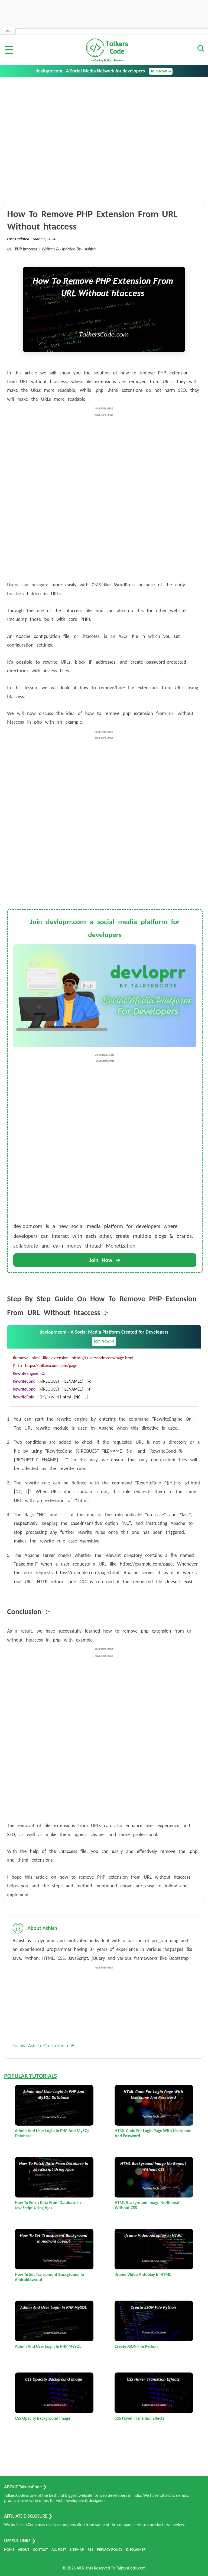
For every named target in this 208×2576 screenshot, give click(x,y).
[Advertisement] (104, 118)
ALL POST (58, 2549)
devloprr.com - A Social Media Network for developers (104, 71)
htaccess (30, 249)
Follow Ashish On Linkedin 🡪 (43, 2046)
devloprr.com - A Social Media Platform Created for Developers (104, 1337)
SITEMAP (77, 2549)
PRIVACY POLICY (109, 2549)
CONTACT (40, 2549)
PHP (18, 249)
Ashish (90, 249)
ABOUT (23, 2549)
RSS (90, 2549)
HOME (9, 2549)
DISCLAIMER (136, 2549)
